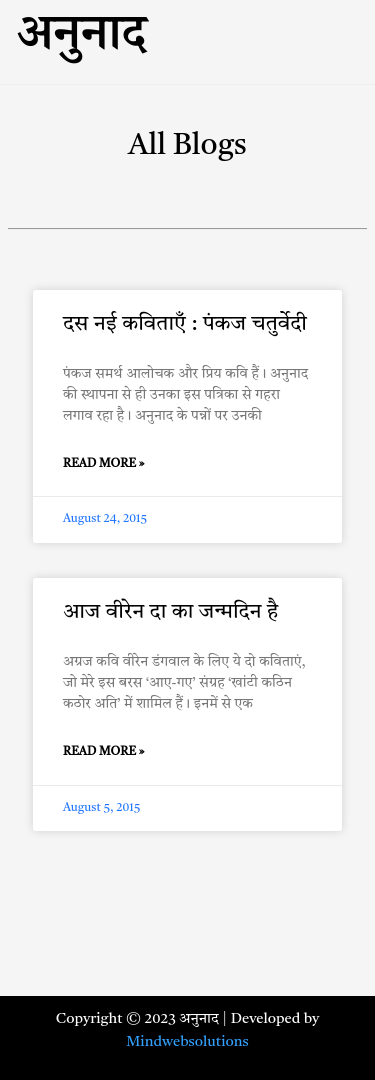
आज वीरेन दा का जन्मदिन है (170, 612)
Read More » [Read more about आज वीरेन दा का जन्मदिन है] (104, 752)
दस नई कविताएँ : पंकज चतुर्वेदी (185, 324)
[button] (290, 21)
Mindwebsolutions (187, 1042)
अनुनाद (81, 41)
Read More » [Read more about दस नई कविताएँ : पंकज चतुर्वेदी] (104, 464)
